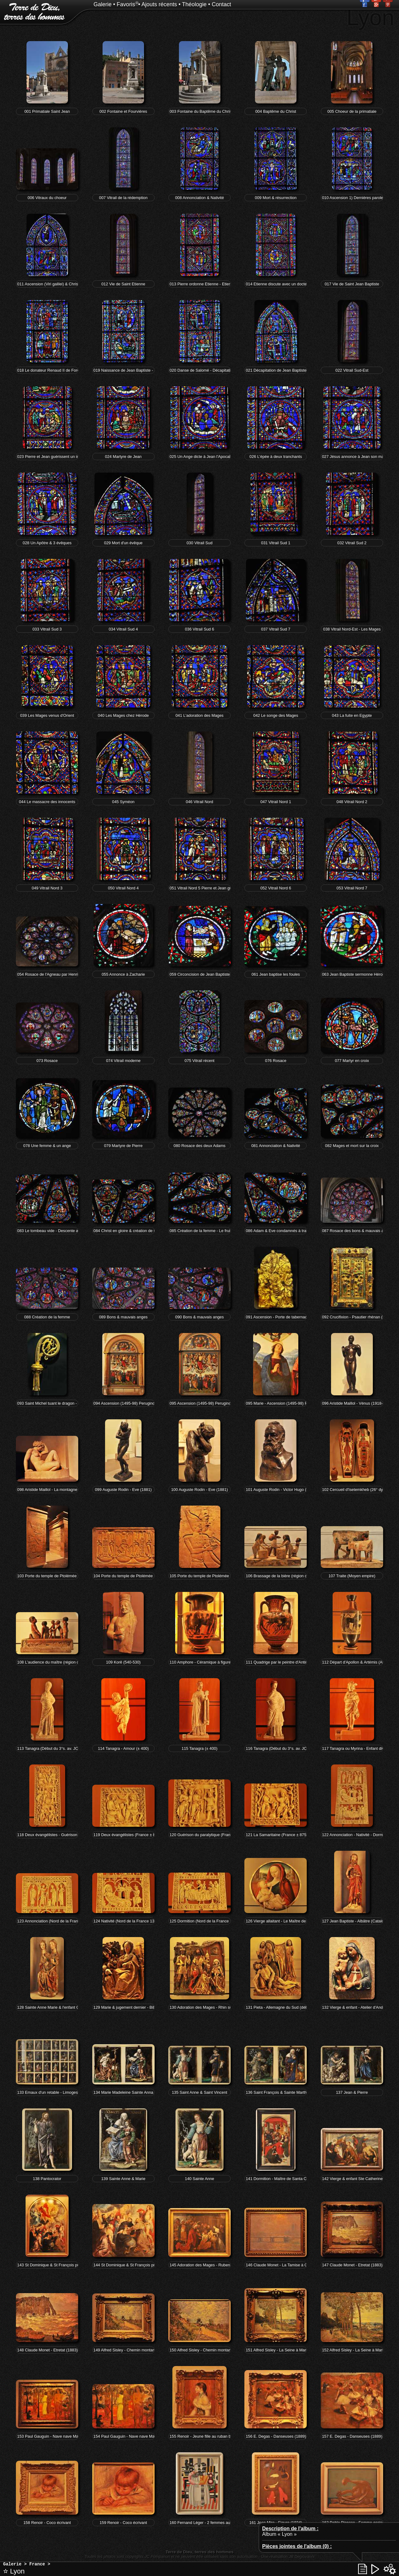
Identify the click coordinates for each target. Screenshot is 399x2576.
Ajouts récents (159, 4)
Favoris (126, 4)
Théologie (194, 4)
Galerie (103, 4)
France (37, 2564)
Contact (221, 4)
